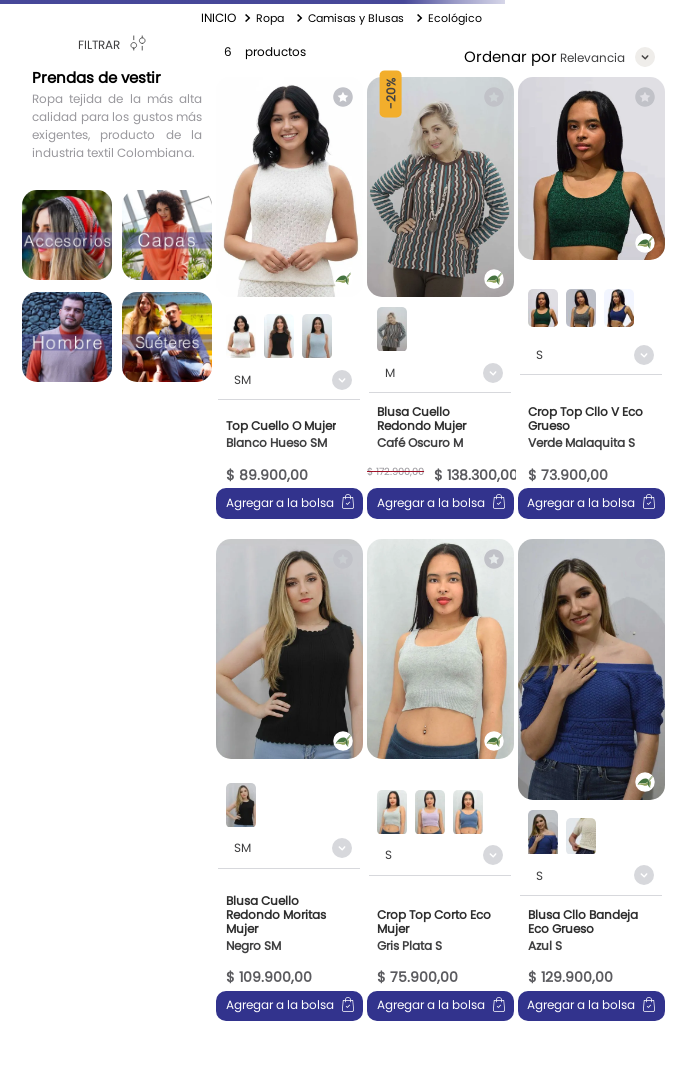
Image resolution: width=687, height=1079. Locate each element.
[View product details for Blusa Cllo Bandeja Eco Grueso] (591, 780)
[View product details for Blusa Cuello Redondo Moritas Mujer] (289, 780)
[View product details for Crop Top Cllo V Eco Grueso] (591, 298)
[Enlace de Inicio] (218, 18)
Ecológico (455, 18)
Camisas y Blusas (356, 18)
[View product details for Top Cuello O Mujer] (289, 298)
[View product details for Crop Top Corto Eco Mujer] (440, 780)
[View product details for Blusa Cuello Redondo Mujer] (440, 298)
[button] (241, 338)
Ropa (270, 18)
